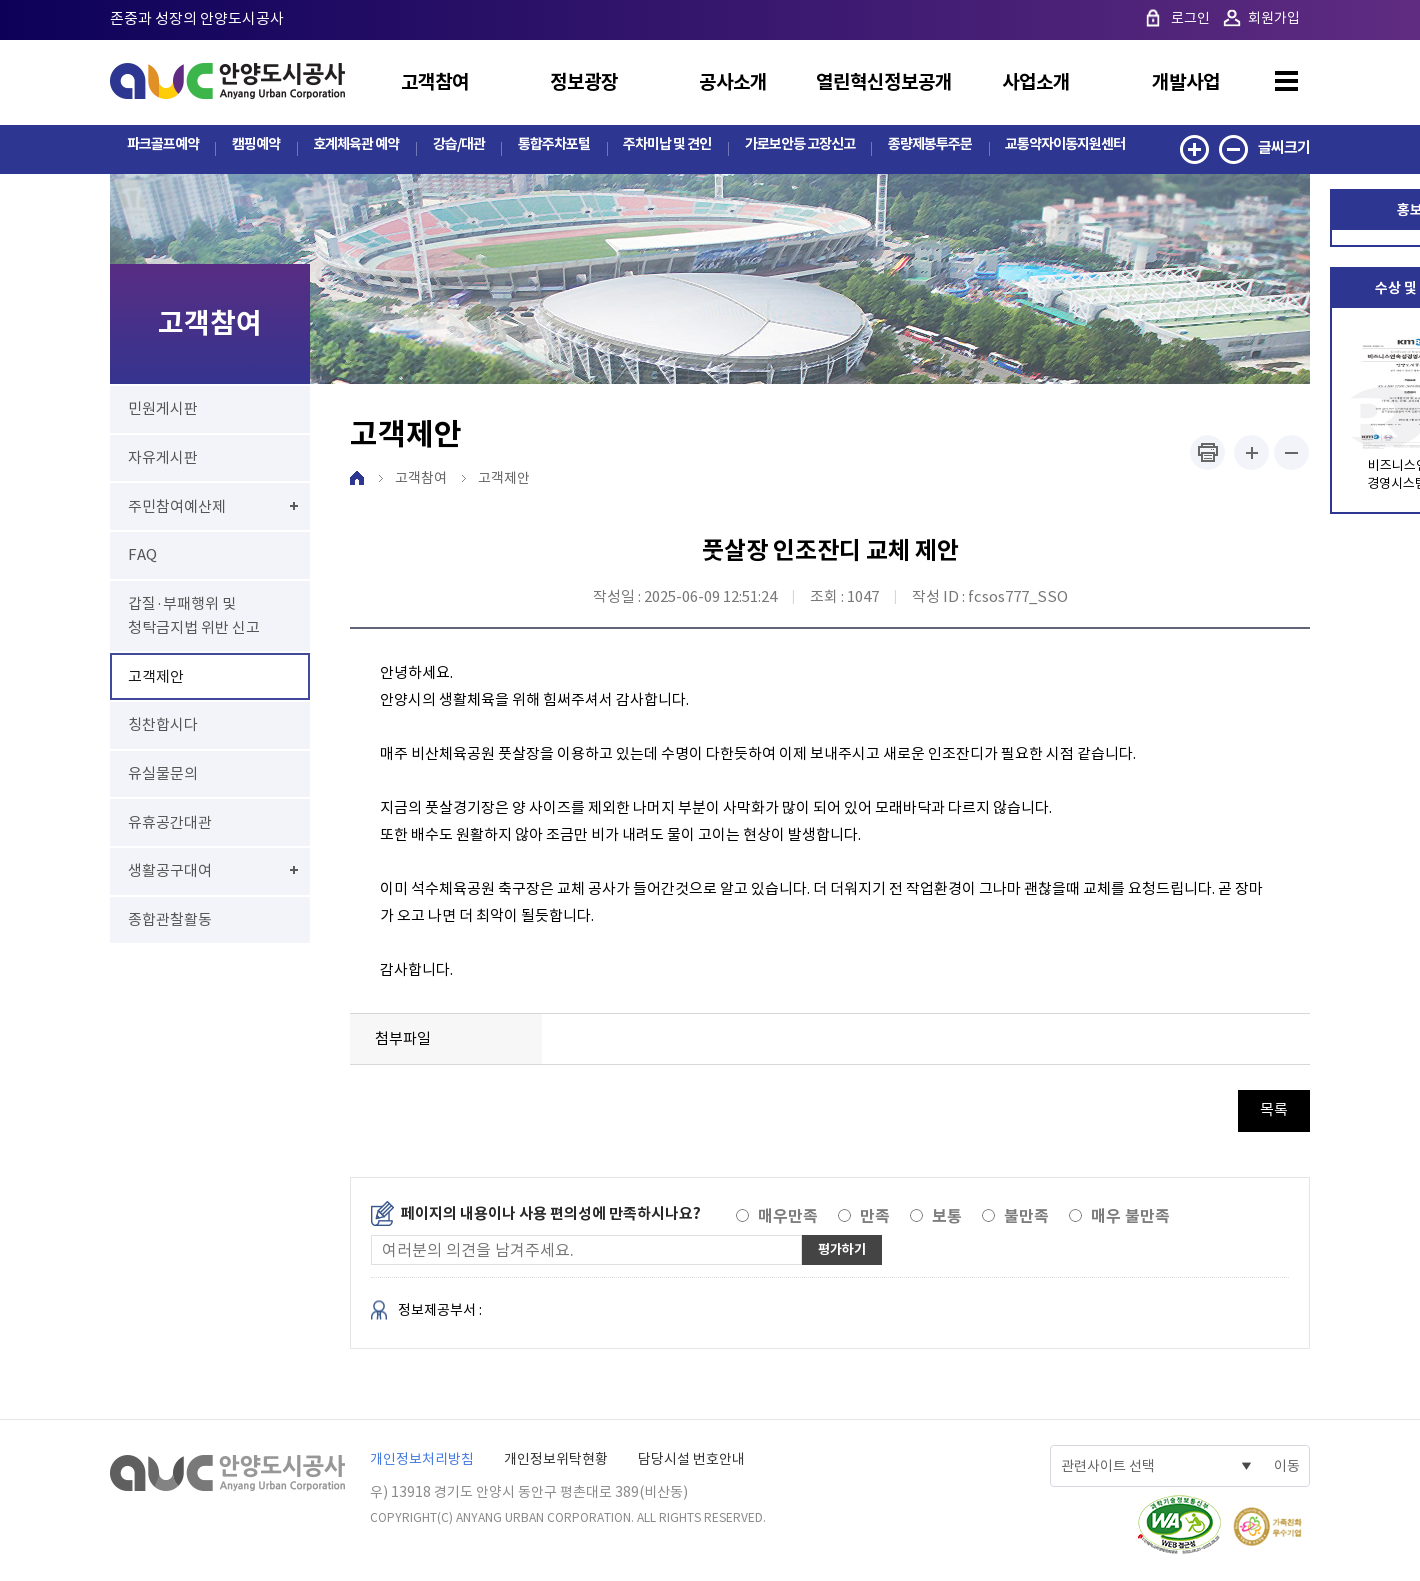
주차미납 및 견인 (661, 147)
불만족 (1026, 1217)
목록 (1274, 1110)
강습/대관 (454, 147)
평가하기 (846, 1250)
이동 (1287, 1467)
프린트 (1207, 453)
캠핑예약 (254, 147)
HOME (357, 479)
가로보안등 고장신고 (795, 147)
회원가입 (1274, 18)
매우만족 (788, 1217)
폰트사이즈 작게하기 (1291, 453)
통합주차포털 (549, 147)
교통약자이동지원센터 (1064, 147)
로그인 (1190, 18)
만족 (875, 1217)
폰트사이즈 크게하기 (1251, 453)
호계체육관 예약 (352, 147)
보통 (947, 1217)
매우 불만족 (1130, 1217)
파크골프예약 (162, 147)
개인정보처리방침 (422, 1460)
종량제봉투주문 (926, 147)
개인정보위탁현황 (556, 1460)
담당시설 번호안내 (691, 1460)
